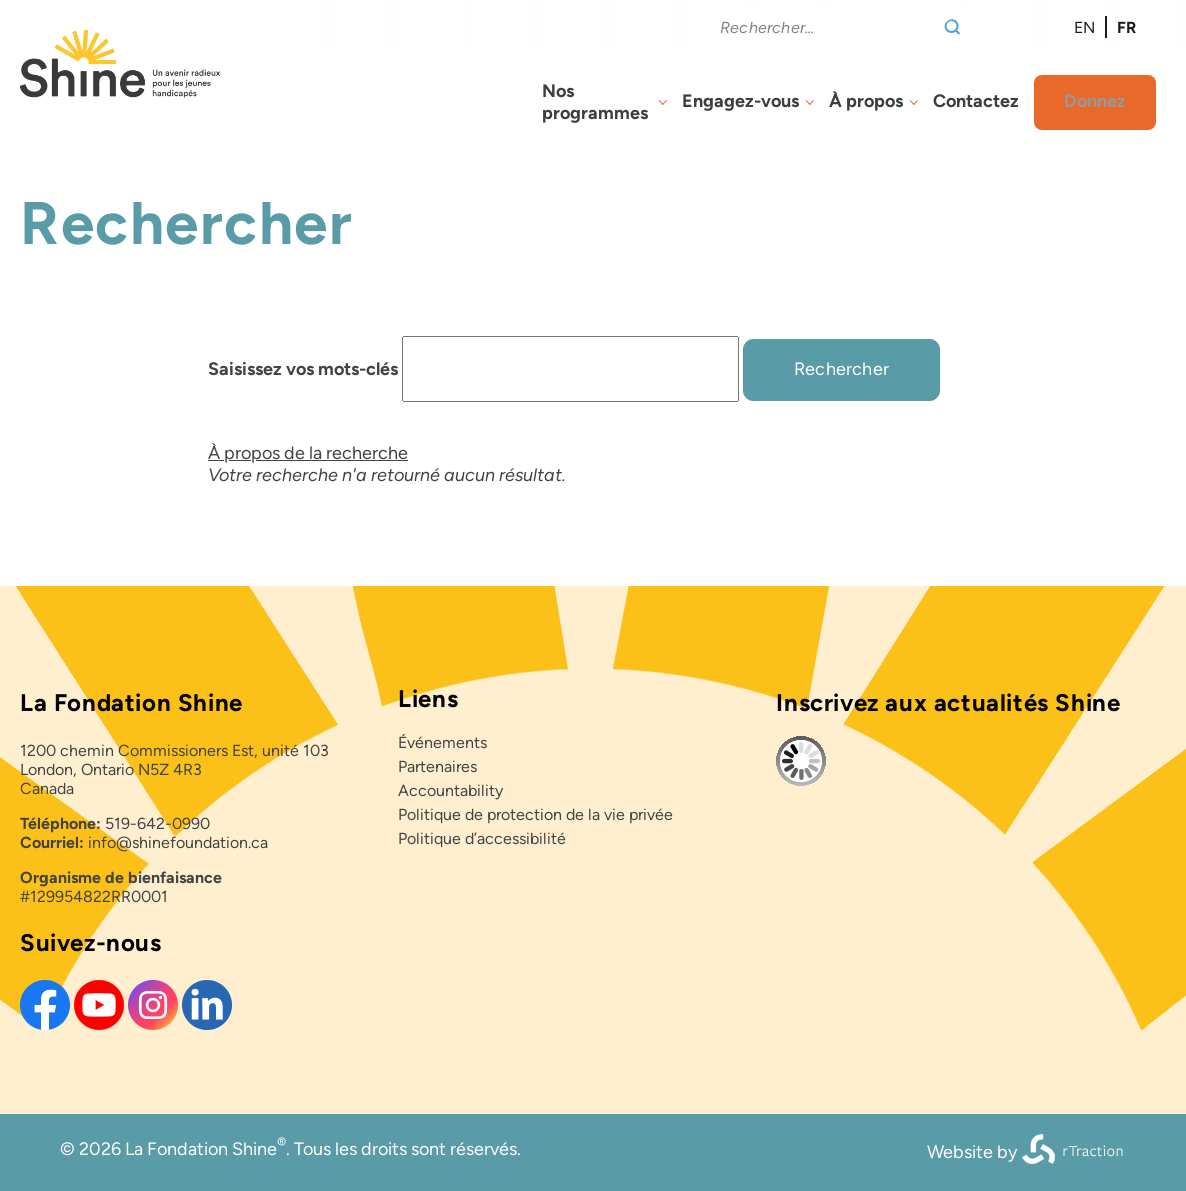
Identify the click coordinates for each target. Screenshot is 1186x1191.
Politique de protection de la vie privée (535, 814)
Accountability (450, 790)
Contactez (976, 101)
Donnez (1095, 101)
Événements (442, 742)
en (1084, 27)
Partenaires (437, 766)
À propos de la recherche (308, 453)
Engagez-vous (740, 101)
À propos (866, 101)
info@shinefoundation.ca (178, 842)
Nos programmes (595, 102)
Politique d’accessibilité (482, 838)
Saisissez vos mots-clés (303, 369)
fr (1126, 27)
